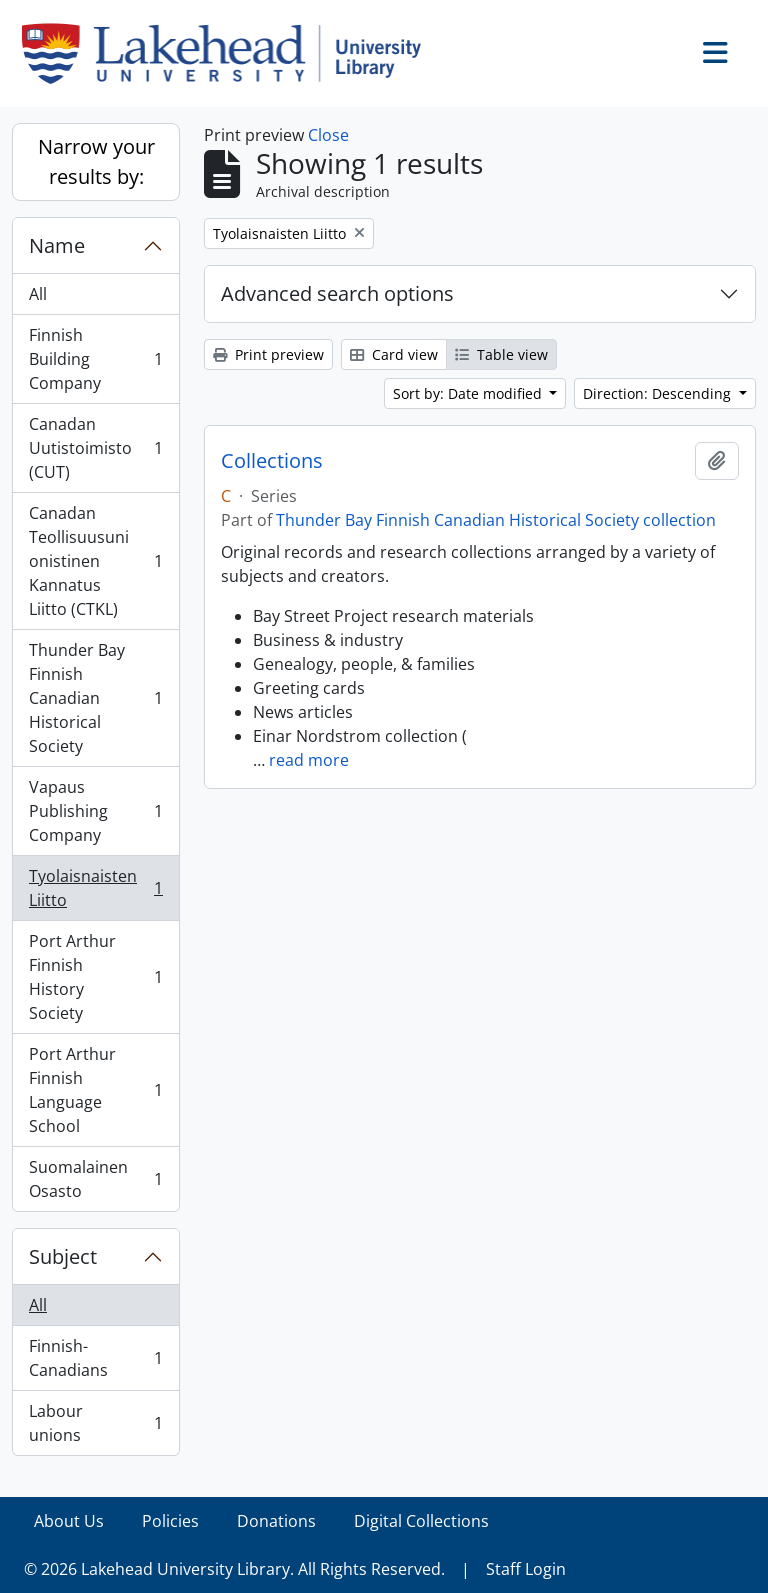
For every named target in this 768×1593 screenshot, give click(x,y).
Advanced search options (337, 293)
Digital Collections (421, 1521)
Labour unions (95, 1423)
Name (57, 245)
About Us (69, 1521)
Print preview (268, 354)
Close (328, 135)
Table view (501, 354)
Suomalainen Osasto (95, 1179)
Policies (170, 1521)
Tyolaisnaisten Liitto (95, 888)
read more (309, 760)
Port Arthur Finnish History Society (95, 977)
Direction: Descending (659, 393)
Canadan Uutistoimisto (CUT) (95, 448)
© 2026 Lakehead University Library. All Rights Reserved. (234, 1569)
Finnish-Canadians (95, 1358)
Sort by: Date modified (469, 393)
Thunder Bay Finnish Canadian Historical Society (95, 698)
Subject (63, 1256)
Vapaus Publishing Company (95, 811)
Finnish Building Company (95, 359)
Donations (276, 1521)
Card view (394, 354)
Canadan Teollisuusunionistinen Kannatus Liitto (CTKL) (95, 561)
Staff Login (526, 1569)
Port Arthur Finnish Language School (95, 1090)
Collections (272, 461)
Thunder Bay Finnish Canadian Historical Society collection (496, 520)
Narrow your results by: (96, 161)
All (38, 294)
